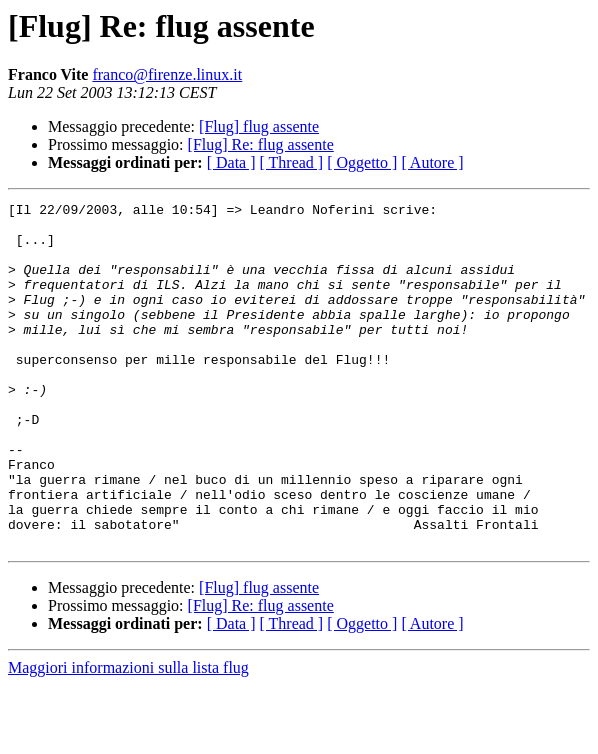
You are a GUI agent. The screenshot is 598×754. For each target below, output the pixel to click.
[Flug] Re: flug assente (261, 144)
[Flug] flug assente (259, 126)
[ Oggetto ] (362, 162)
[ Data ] (231, 162)
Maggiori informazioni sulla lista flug (128, 736)
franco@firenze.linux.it (167, 74)
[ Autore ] (432, 162)
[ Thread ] (292, 162)
